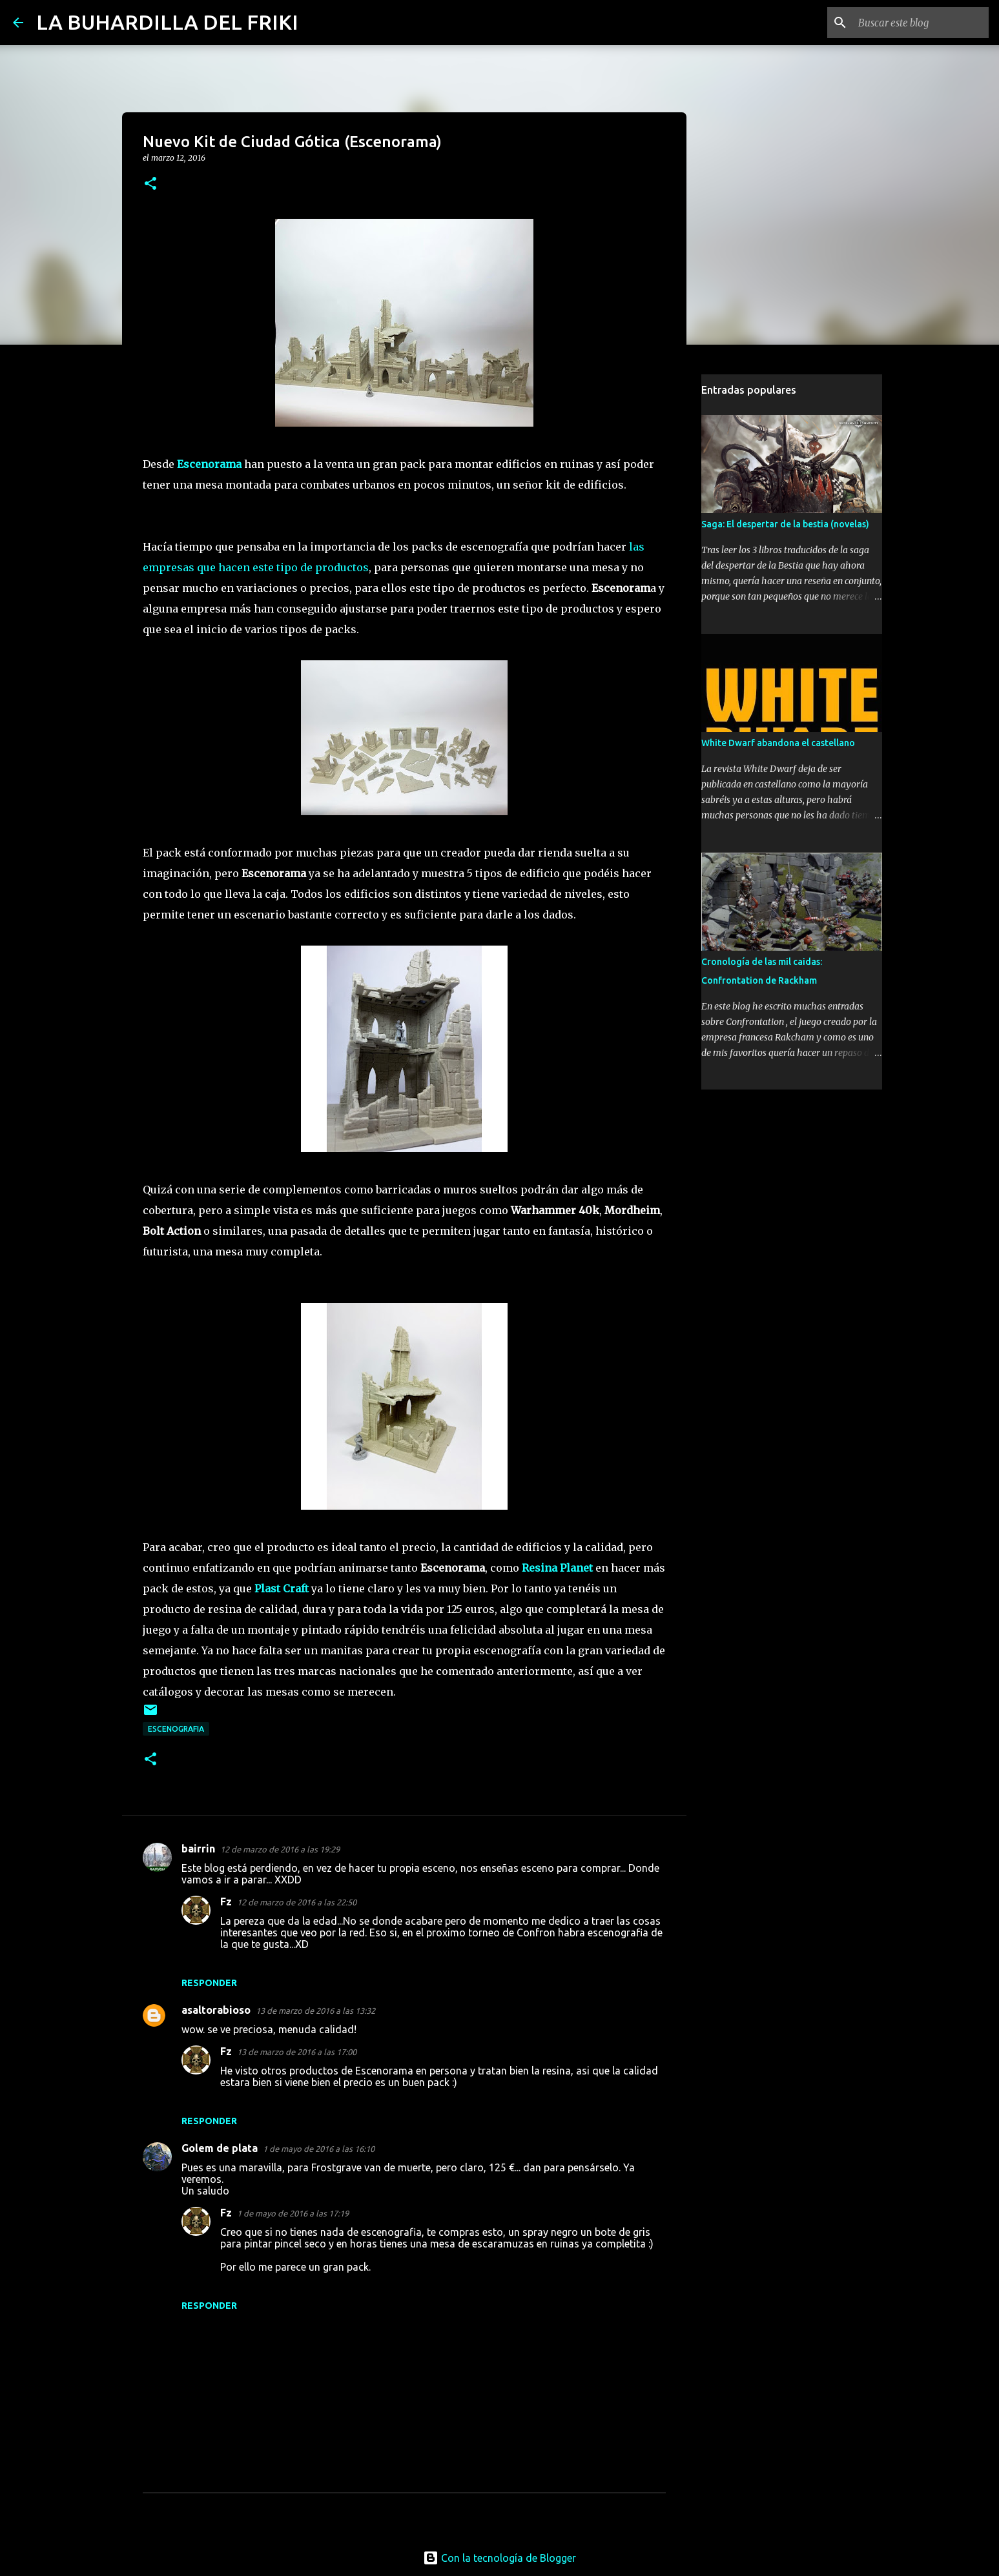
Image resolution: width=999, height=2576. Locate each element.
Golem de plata (219, 2148)
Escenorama (209, 464)
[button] (150, 184)
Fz (226, 1901)
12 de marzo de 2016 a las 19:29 (280, 1849)
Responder (209, 1983)
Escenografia (176, 1729)
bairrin (198, 1848)
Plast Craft (281, 1588)
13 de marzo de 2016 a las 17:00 (296, 2051)
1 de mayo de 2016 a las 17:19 (293, 2213)
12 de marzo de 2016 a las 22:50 (296, 1902)
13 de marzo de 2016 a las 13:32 (315, 2010)
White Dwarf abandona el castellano (778, 743)
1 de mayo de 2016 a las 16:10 (319, 2148)
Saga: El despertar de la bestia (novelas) (785, 524)
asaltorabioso (216, 2010)
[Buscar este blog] (921, 22)
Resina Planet (557, 1567)
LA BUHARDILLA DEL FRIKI (167, 22)
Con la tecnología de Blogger (499, 2558)
